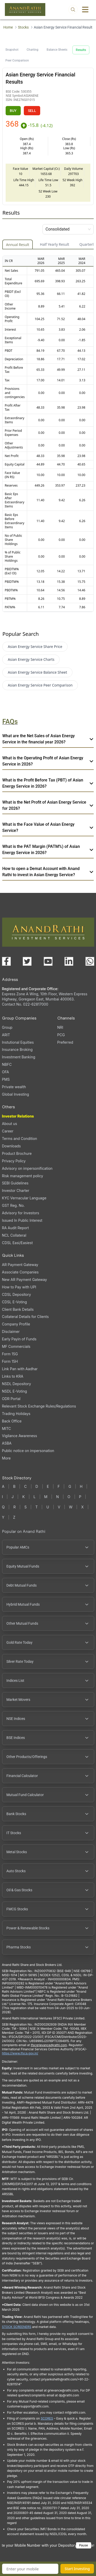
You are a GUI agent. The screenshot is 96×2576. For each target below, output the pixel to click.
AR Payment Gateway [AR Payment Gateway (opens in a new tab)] (20, 1264)
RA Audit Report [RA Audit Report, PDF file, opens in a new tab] (15, 1228)
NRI (60, 1027)
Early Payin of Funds (19, 1339)
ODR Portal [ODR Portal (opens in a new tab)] (11, 1398)
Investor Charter (15, 1190)
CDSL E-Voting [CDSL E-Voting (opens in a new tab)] (14, 1302)
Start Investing (77, 2568)
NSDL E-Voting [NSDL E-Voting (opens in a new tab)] (14, 1391)
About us (9, 1123)
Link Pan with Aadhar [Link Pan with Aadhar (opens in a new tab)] (20, 1369)
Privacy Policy (14, 1161)
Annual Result (17, 244)
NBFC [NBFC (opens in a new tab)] (7, 1064)
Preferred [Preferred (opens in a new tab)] (65, 1042)
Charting (32, 49)
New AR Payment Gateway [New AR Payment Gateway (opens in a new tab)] (24, 1279)
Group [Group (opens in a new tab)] (7, 1027)
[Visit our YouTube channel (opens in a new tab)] (48, 961)
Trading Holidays (16, 1413)
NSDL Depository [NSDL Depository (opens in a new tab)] (16, 1384)
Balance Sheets (57, 49)
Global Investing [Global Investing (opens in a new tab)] (15, 1094)
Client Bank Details (18, 1309)
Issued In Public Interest (22, 1220)
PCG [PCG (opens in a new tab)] (61, 1035)
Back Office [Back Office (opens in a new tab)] (12, 1421)
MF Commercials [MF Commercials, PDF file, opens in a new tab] (16, 1346)
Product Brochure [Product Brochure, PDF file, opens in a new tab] (17, 1153)
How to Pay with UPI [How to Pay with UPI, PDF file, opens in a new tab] (19, 1287)
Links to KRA (12, 1376)
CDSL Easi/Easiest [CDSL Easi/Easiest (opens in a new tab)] (17, 1243)
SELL (32, 111)
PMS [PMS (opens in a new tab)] (6, 1079)
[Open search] (73, 9)
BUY (13, 111)
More (6, 1458)
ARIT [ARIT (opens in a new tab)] (6, 1035)
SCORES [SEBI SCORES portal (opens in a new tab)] (47, 2418)
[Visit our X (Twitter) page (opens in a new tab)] (27, 961)
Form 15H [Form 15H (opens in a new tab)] (10, 1361)
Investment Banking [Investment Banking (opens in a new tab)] (18, 1057)
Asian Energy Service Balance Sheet (37, 672)
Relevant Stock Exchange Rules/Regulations (39, 1406)
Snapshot (11, 49)
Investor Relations (18, 1116)
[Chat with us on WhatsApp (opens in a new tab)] (90, 961)
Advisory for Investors (20, 1213)
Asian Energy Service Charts (31, 659)
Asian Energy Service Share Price (35, 646)
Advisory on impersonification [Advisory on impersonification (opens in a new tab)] (27, 1168)
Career (8, 1131)
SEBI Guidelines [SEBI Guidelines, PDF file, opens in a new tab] (15, 1183)
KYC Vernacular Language (24, 1198)
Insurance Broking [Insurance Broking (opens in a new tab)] (17, 1049)
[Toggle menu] (85, 9)
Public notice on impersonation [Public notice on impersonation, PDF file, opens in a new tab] (28, 1450)
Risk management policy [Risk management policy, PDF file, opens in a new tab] (22, 1176)
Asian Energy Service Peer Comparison (40, 685)
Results (81, 50)
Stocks (23, 27)
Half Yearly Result (54, 244)
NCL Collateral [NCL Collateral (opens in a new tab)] (14, 1235)
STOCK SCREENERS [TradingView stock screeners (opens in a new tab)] (16, 2327)
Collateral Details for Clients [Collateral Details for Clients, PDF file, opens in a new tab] (25, 1316)
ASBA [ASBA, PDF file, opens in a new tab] (7, 1443)
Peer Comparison (17, 60)
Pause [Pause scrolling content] (83, 2545)
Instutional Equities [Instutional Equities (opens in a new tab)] (18, 1042)
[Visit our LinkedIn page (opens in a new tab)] (69, 961)
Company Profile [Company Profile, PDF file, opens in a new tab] (16, 1324)
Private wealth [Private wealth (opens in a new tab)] (14, 1087)
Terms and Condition (19, 1138)
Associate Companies (20, 1272)
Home (8, 27)
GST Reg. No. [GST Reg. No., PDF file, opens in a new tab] (13, 1205)
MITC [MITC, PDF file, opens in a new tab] (6, 1428)
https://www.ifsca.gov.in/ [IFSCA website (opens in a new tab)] (20, 2053)
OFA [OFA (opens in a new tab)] (5, 1072)
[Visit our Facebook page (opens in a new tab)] (6, 961)
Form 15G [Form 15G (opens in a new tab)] (10, 1354)
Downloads (11, 1146)
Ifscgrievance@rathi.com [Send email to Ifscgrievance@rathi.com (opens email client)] (49, 2045)
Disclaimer (11, 1331)
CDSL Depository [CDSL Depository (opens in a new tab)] (16, 1294)
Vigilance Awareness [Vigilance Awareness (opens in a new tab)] (19, 1436)
